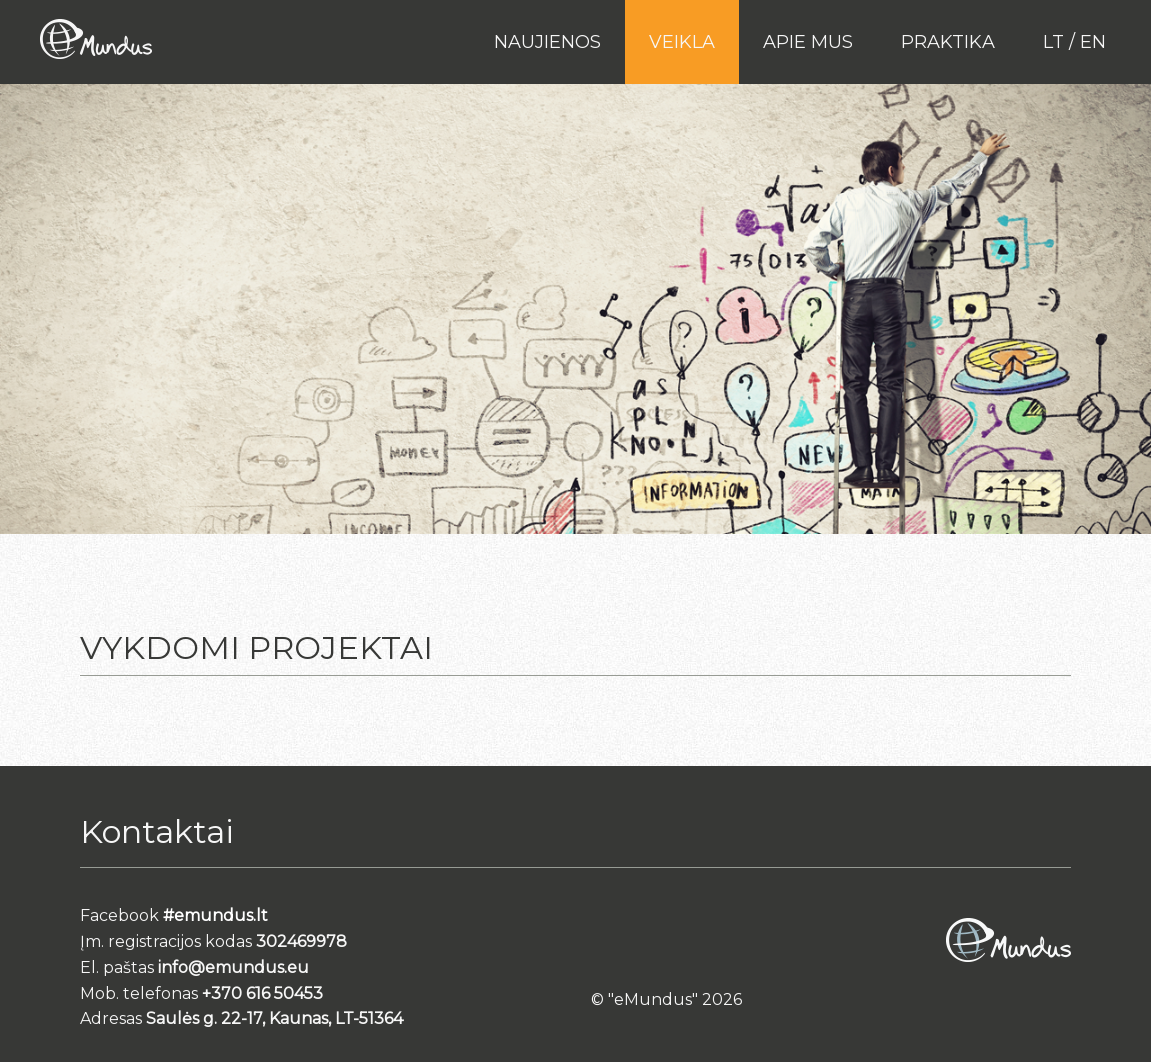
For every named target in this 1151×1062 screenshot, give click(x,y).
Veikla (682, 42)
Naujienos (547, 42)
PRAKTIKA (948, 42)
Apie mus (808, 42)
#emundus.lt (215, 915)
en (1093, 42)
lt (1053, 42)
